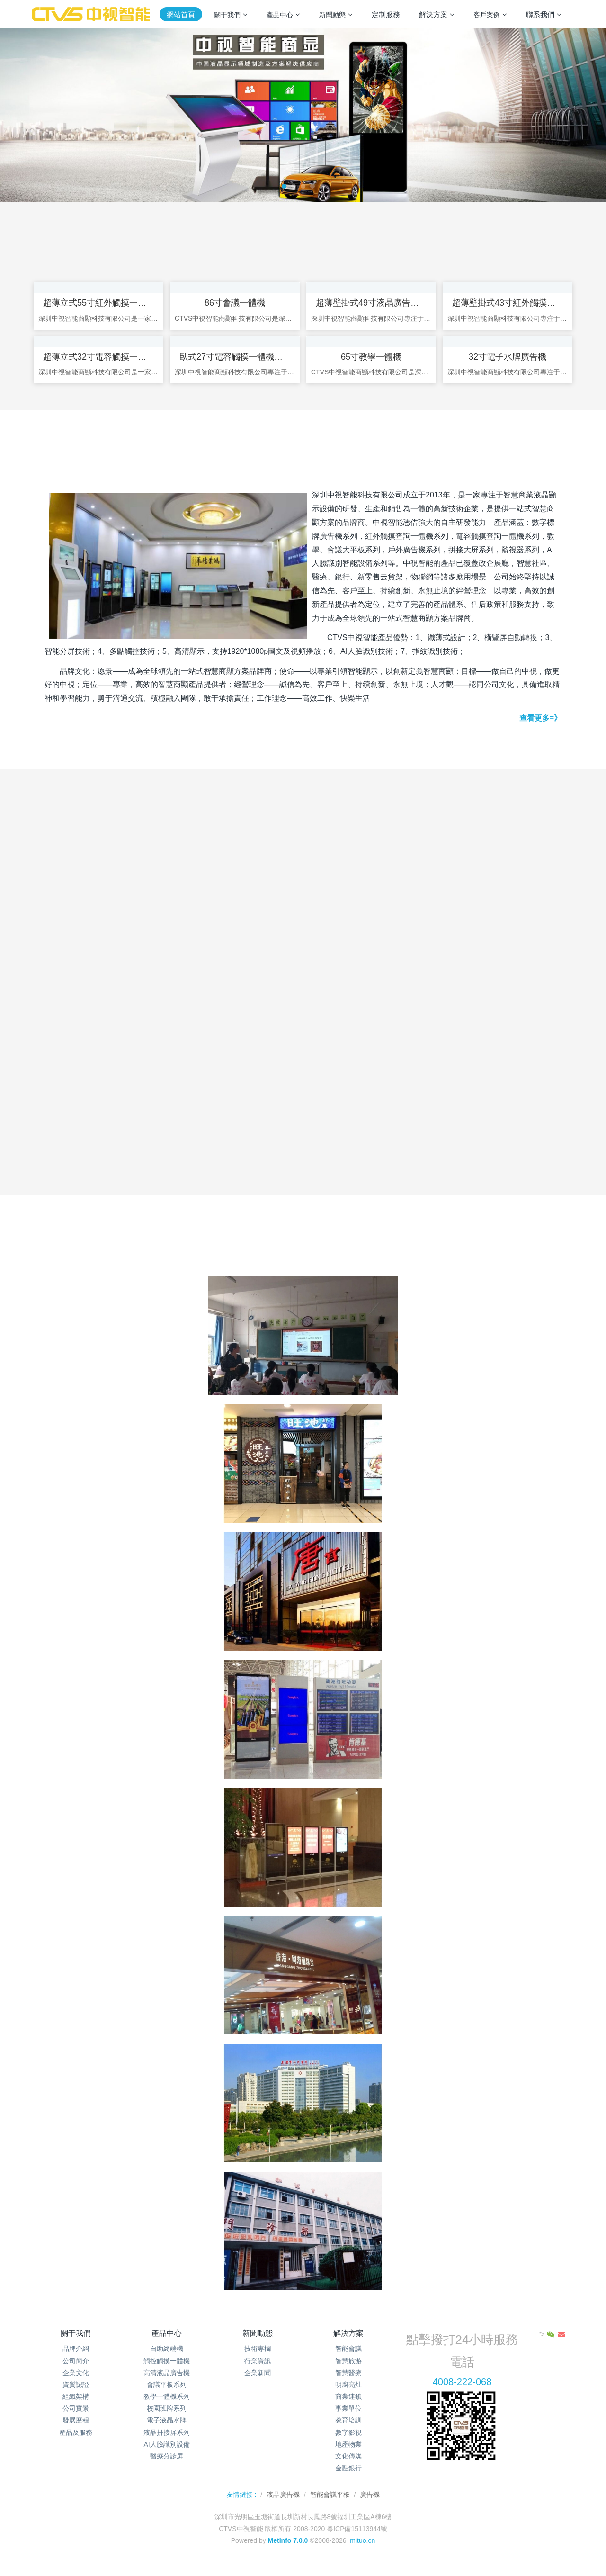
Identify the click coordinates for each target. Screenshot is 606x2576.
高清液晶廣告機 (166, 2388)
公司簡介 (75, 2376)
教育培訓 (348, 2436)
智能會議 (348, 2364)
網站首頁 (181, 14)
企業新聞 (257, 2388)
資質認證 (75, 2400)
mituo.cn (362, 2555)
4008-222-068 (462, 2397)
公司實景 (75, 2423)
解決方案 (348, 2348)
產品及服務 (75, 2447)
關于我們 (76, 2348)
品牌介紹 (75, 2364)
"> (547, 2349)
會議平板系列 (167, 2400)
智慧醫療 (348, 2388)
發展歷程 (75, 2436)
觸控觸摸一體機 (166, 2376)
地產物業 (348, 2459)
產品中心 (167, 2348)
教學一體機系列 (166, 2411)
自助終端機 (166, 2364)
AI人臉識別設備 (166, 2459)
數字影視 (348, 2447)
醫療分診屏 (166, 2471)
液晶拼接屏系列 (166, 2447)
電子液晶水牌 (167, 2436)
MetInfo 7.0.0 (288, 2555)
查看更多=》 (540, 733)
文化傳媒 (348, 2471)
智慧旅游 (348, 2376)
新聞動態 (257, 2348)
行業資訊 (257, 2376)
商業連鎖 (348, 2411)
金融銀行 (348, 2483)
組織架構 (75, 2411)
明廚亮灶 (348, 2400)
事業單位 (348, 2423)
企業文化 (75, 2388)
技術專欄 (257, 2364)
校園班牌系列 (167, 2423)
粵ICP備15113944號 (357, 2544)
